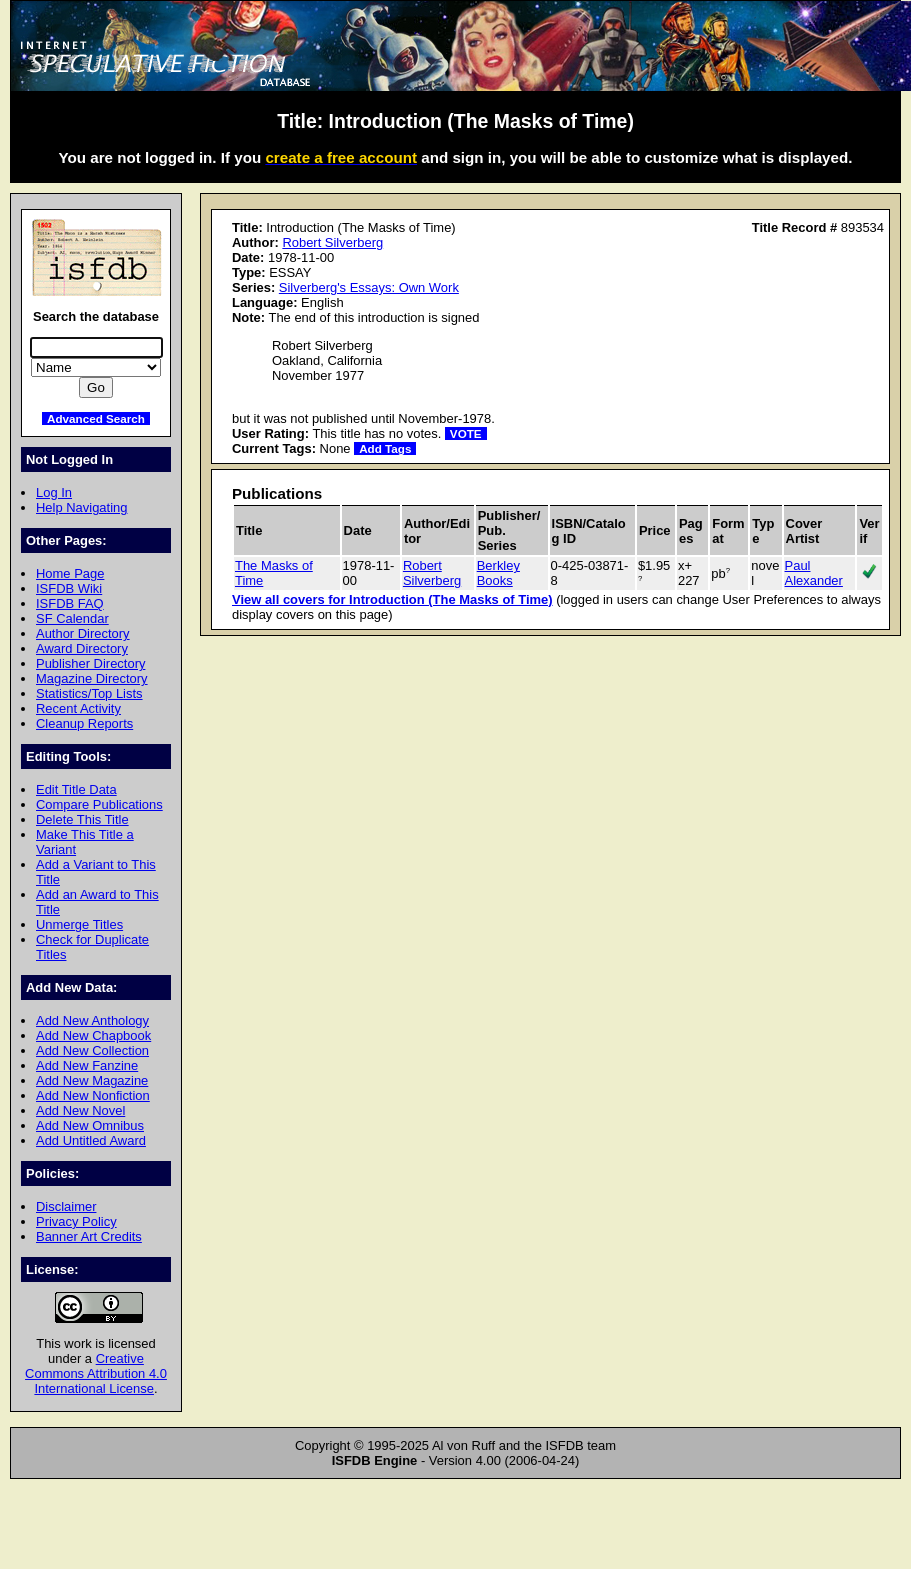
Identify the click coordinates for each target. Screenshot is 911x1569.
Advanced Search (96, 418)
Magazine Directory (92, 678)
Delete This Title (82, 819)
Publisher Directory (90, 663)
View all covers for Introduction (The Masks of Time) (392, 599)
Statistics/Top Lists (89, 693)
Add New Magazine (92, 1080)
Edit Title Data (76, 789)
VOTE (466, 433)
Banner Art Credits (89, 1236)
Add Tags (385, 448)
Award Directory (82, 648)
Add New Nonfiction (93, 1095)
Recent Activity (78, 708)
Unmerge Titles (79, 924)
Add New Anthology (92, 1020)
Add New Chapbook (93, 1035)
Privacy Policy (76, 1221)
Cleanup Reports (84, 723)
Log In (54, 492)
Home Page (70, 573)
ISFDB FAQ (70, 603)
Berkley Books (498, 573)
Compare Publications (99, 804)
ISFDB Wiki (69, 588)
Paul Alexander (814, 573)
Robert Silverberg (332, 242)
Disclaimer (66, 1206)
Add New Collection (92, 1050)
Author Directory (83, 633)
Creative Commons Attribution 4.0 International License (96, 1373)
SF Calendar (72, 618)
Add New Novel (80, 1110)
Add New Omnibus (90, 1125)
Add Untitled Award (91, 1140)
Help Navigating (81, 507)
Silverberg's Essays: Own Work (369, 287)
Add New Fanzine (87, 1065)
